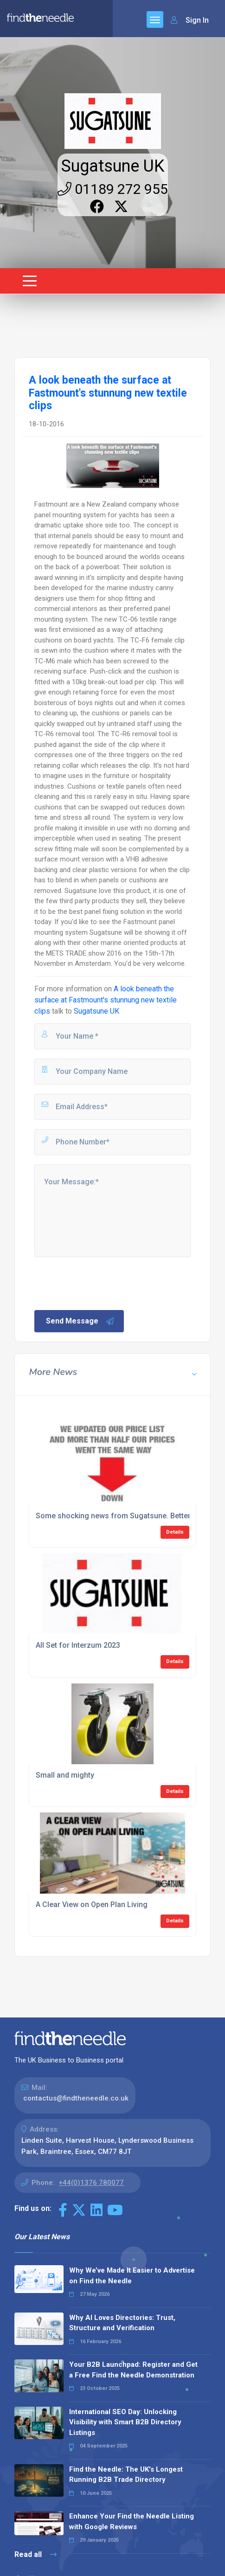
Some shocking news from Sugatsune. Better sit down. (129, 1515)
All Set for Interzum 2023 (78, 1645)
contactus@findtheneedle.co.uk (76, 2098)
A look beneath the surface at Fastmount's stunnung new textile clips (105, 999)
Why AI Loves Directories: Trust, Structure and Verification (122, 2322)
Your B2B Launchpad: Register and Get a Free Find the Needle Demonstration (133, 2369)
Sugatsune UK (112, 166)
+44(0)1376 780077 (91, 2182)
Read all (35, 2554)
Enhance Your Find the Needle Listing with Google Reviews (131, 2521)
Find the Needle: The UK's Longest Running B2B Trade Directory (126, 2474)
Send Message (80, 1321)
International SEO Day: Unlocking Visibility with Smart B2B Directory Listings (125, 2422)
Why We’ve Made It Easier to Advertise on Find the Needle (132, 2275)
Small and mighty (65, 1775)
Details (175, 1532)
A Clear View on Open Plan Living (92, 1904)
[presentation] (103, 1283)
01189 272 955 (113, 189)
